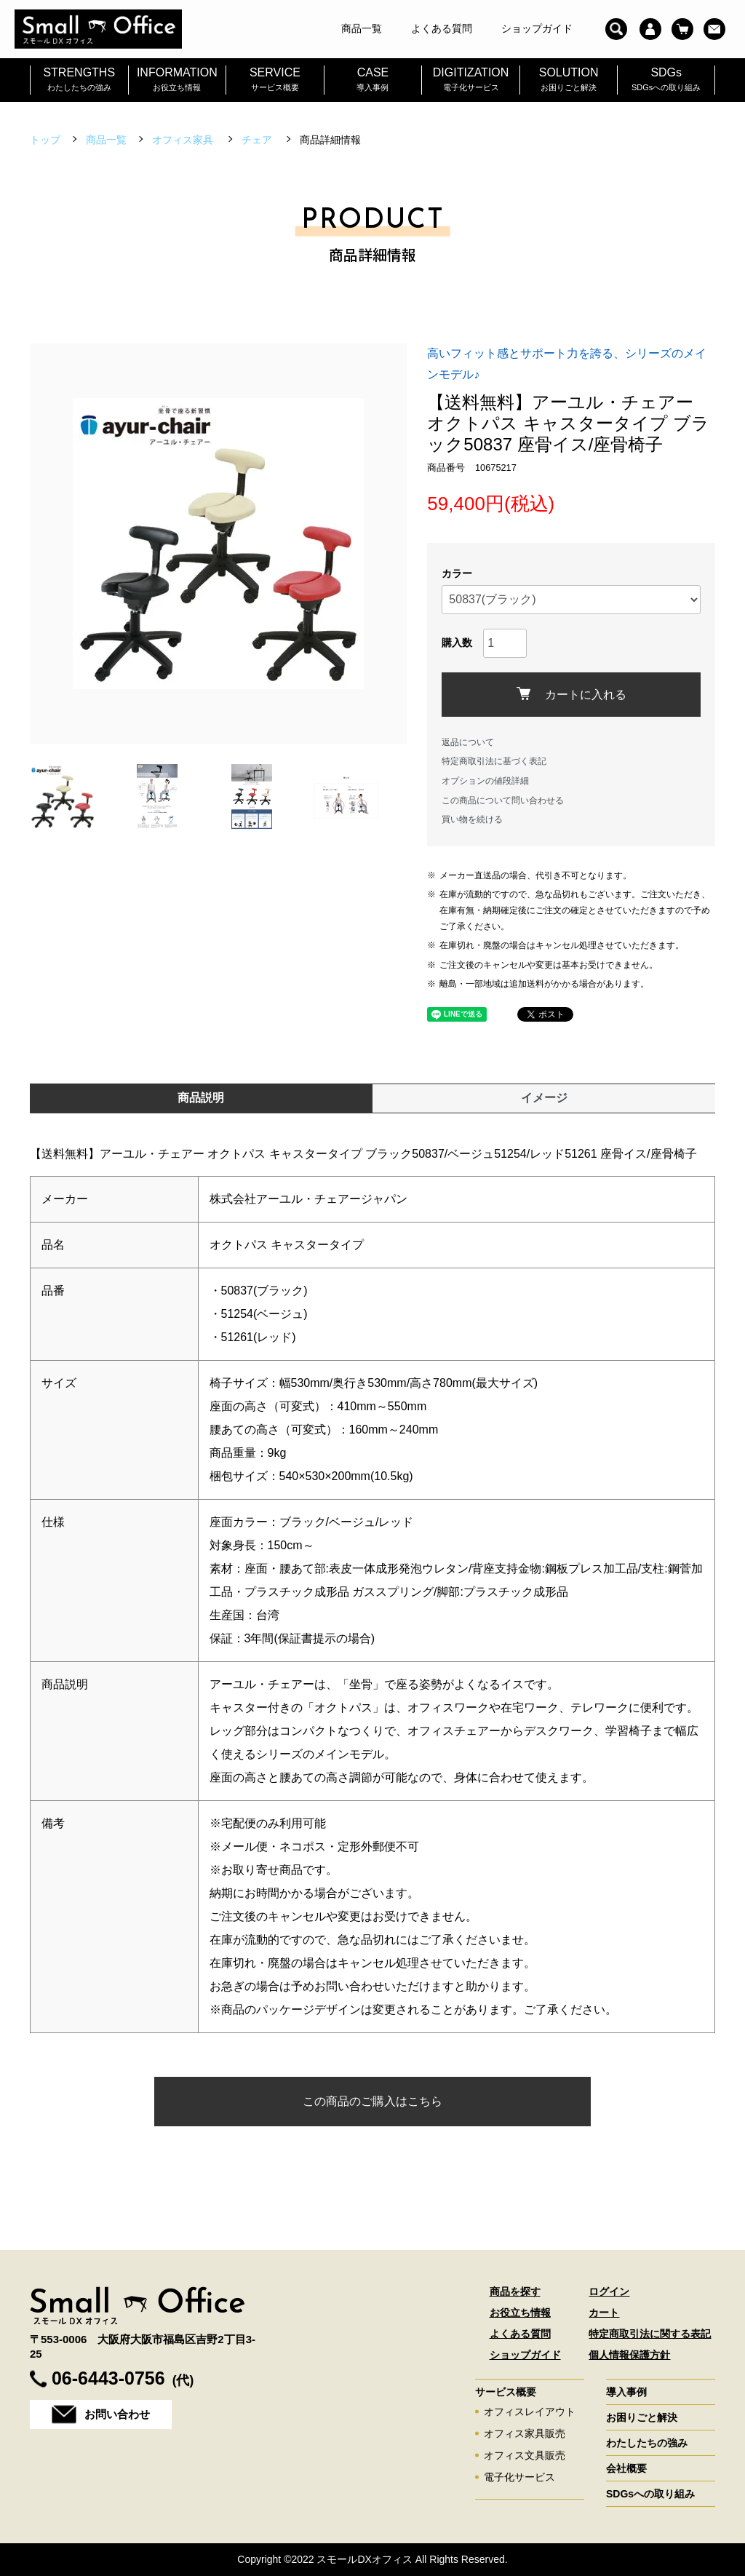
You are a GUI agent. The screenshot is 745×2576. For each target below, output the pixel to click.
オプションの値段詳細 (485, 781)
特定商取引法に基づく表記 (494, 761)
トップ (45, 140)
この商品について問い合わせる (503, 800)
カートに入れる (571, 694)
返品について (468, 742)
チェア (258, 140)
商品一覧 (106, 140)
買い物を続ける (472, 819)
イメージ (544, 1098)
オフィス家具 (184, 140)
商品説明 (201, 1098)
